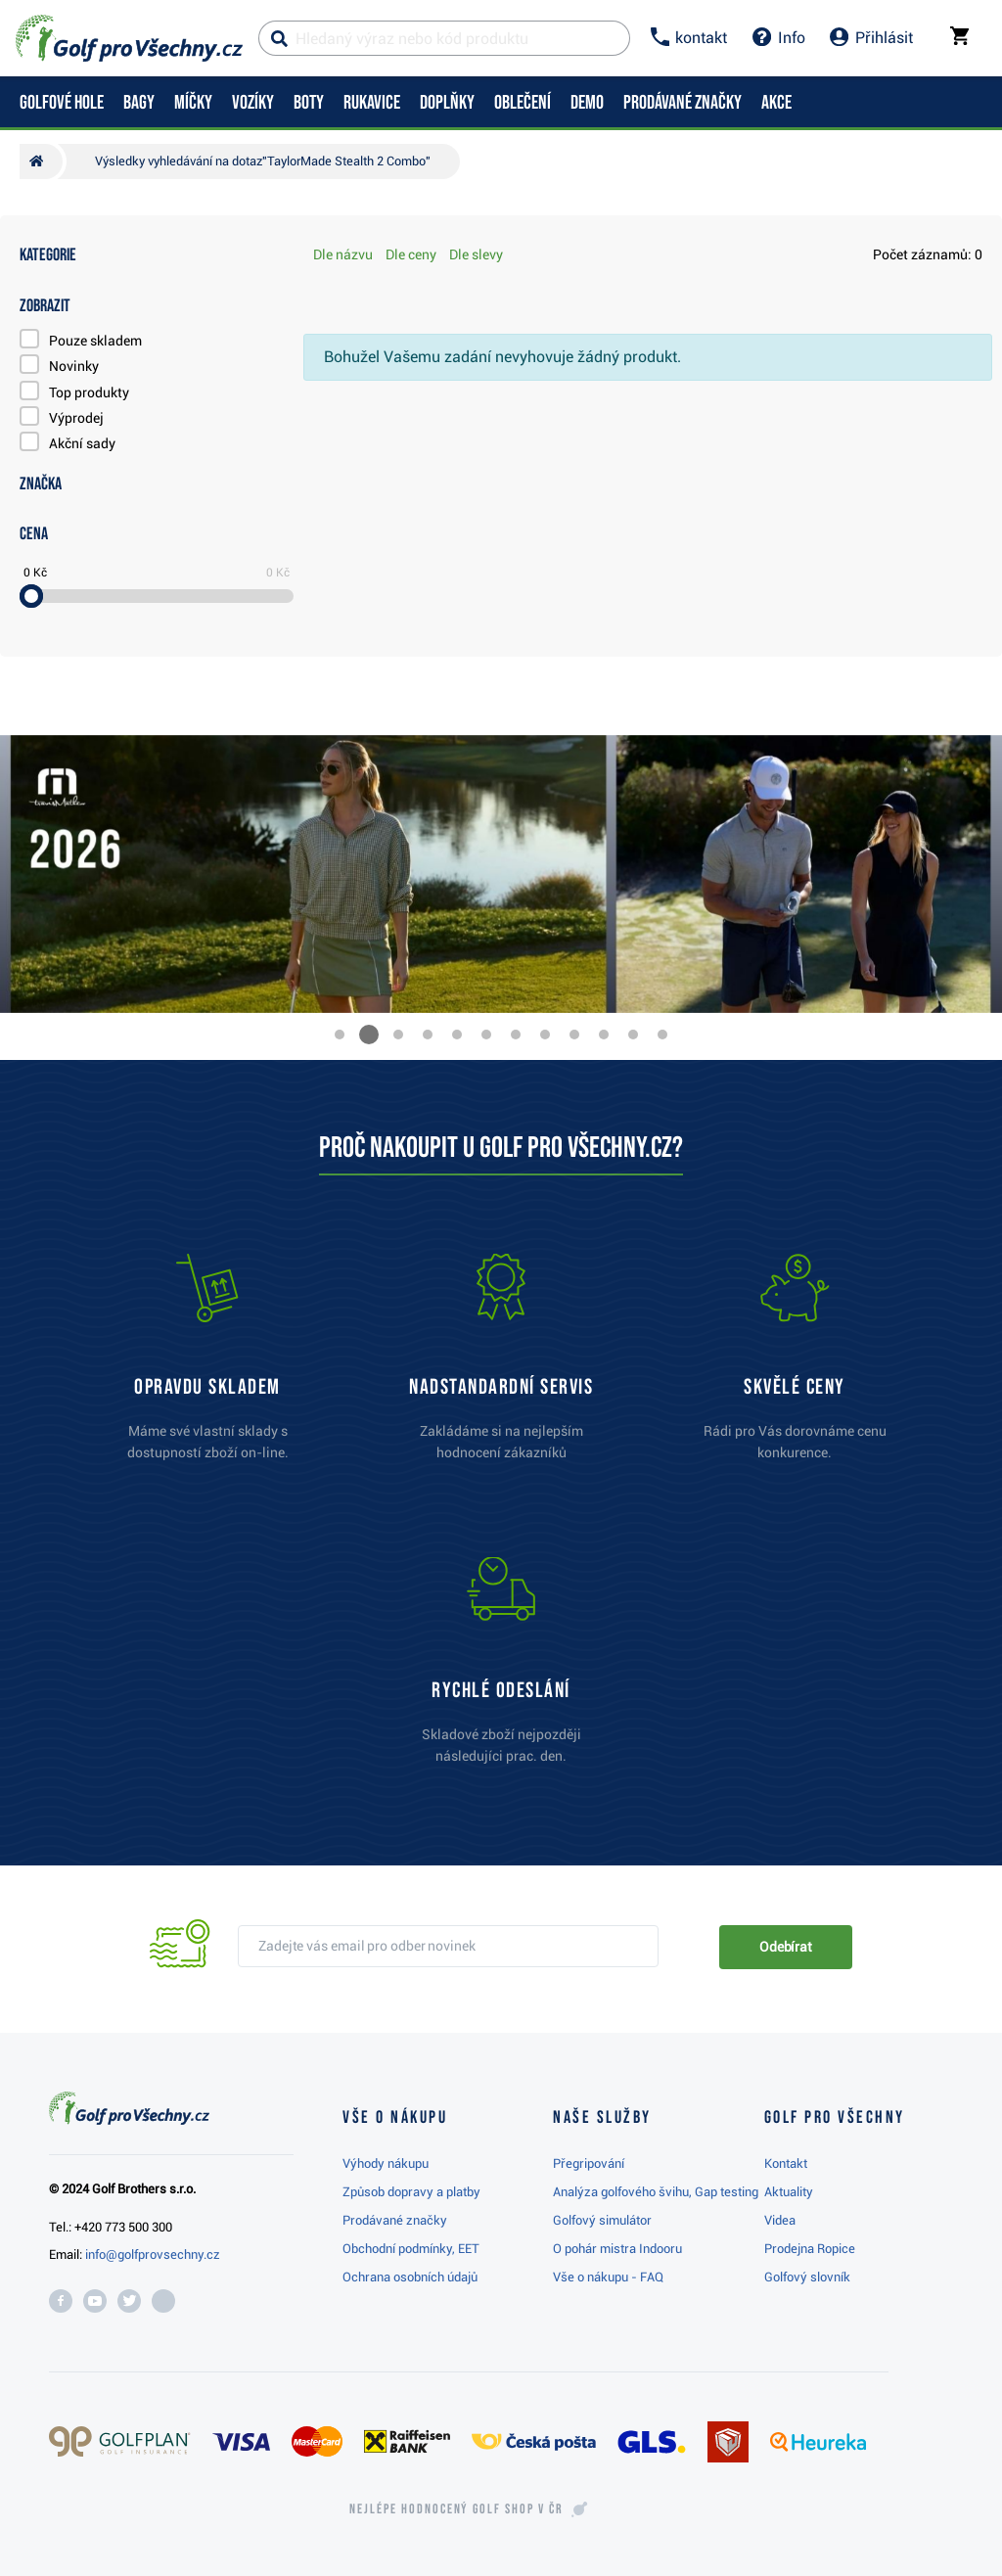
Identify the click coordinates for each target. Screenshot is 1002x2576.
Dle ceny (411, 254)
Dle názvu (343, 254)
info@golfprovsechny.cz (152, 2254)
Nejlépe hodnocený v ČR (456, 2509)
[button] (339, 1034)
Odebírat (785, 1947)
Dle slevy (476, 254)
